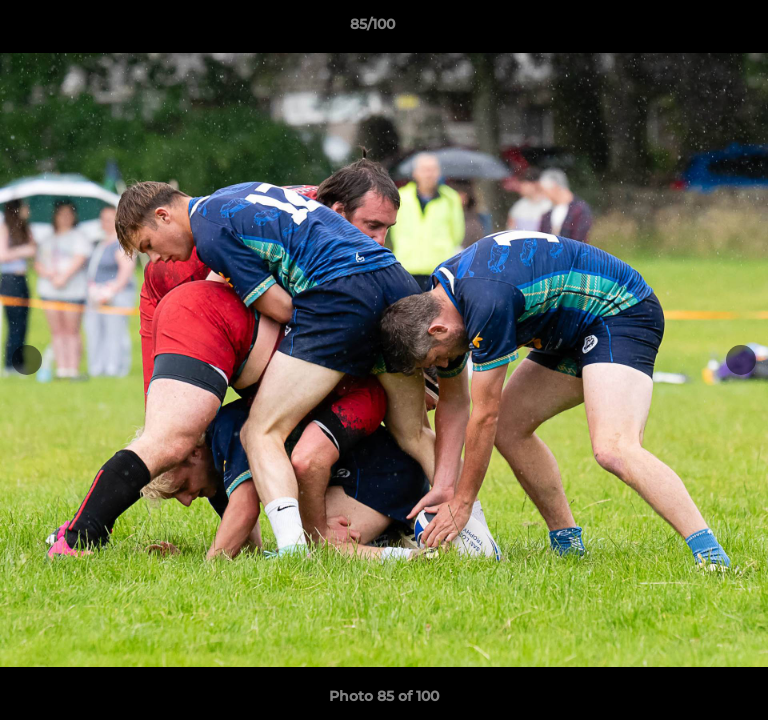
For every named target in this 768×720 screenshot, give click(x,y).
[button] (696, 29)
